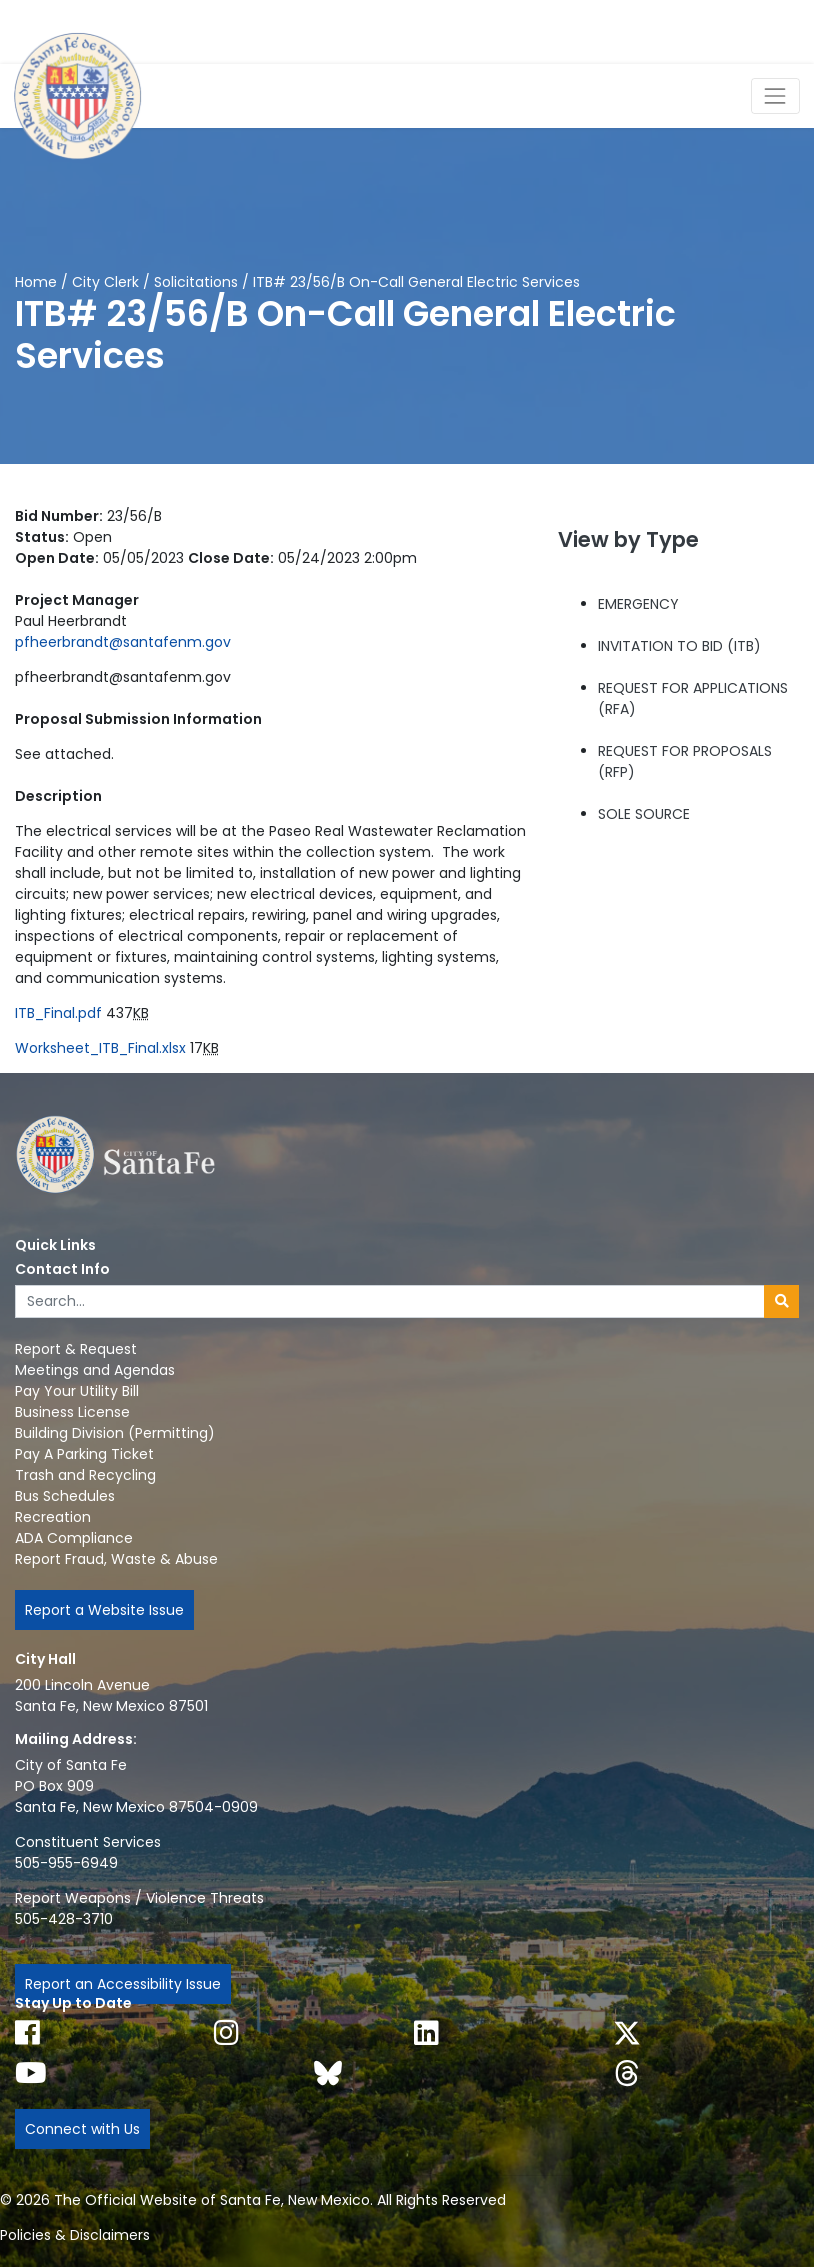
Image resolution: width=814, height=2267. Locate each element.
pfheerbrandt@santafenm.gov (123, 642)
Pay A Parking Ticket (84, 1454)
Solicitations (196, 282)
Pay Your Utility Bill (77, 1391)
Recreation (53, 1517)
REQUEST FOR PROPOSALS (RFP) (685, 761)
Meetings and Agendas (95, 1370)
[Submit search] (781, 1302)
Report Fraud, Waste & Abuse (116, 1559)
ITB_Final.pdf (58, 1013)
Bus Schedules (65, 1496)
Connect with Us (82, 2129)
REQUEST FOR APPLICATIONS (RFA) (693, 698)
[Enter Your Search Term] (390, 1302)
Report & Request (76, 1349)
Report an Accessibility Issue (123, 1984)
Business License (72, 1412)
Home (36, 282)
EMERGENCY (638, 604)
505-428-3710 (64, 1919)
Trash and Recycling (85, 1475)
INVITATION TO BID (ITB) (679, 646)
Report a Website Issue (104, 1610)
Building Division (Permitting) (115, 1433)
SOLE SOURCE (644, 814)
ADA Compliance (74, 1538)
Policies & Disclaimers (75, 2235)
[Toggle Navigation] (775, 95)
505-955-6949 (66, 1863)
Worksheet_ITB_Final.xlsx (100, 1048)
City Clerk (105, 282)
